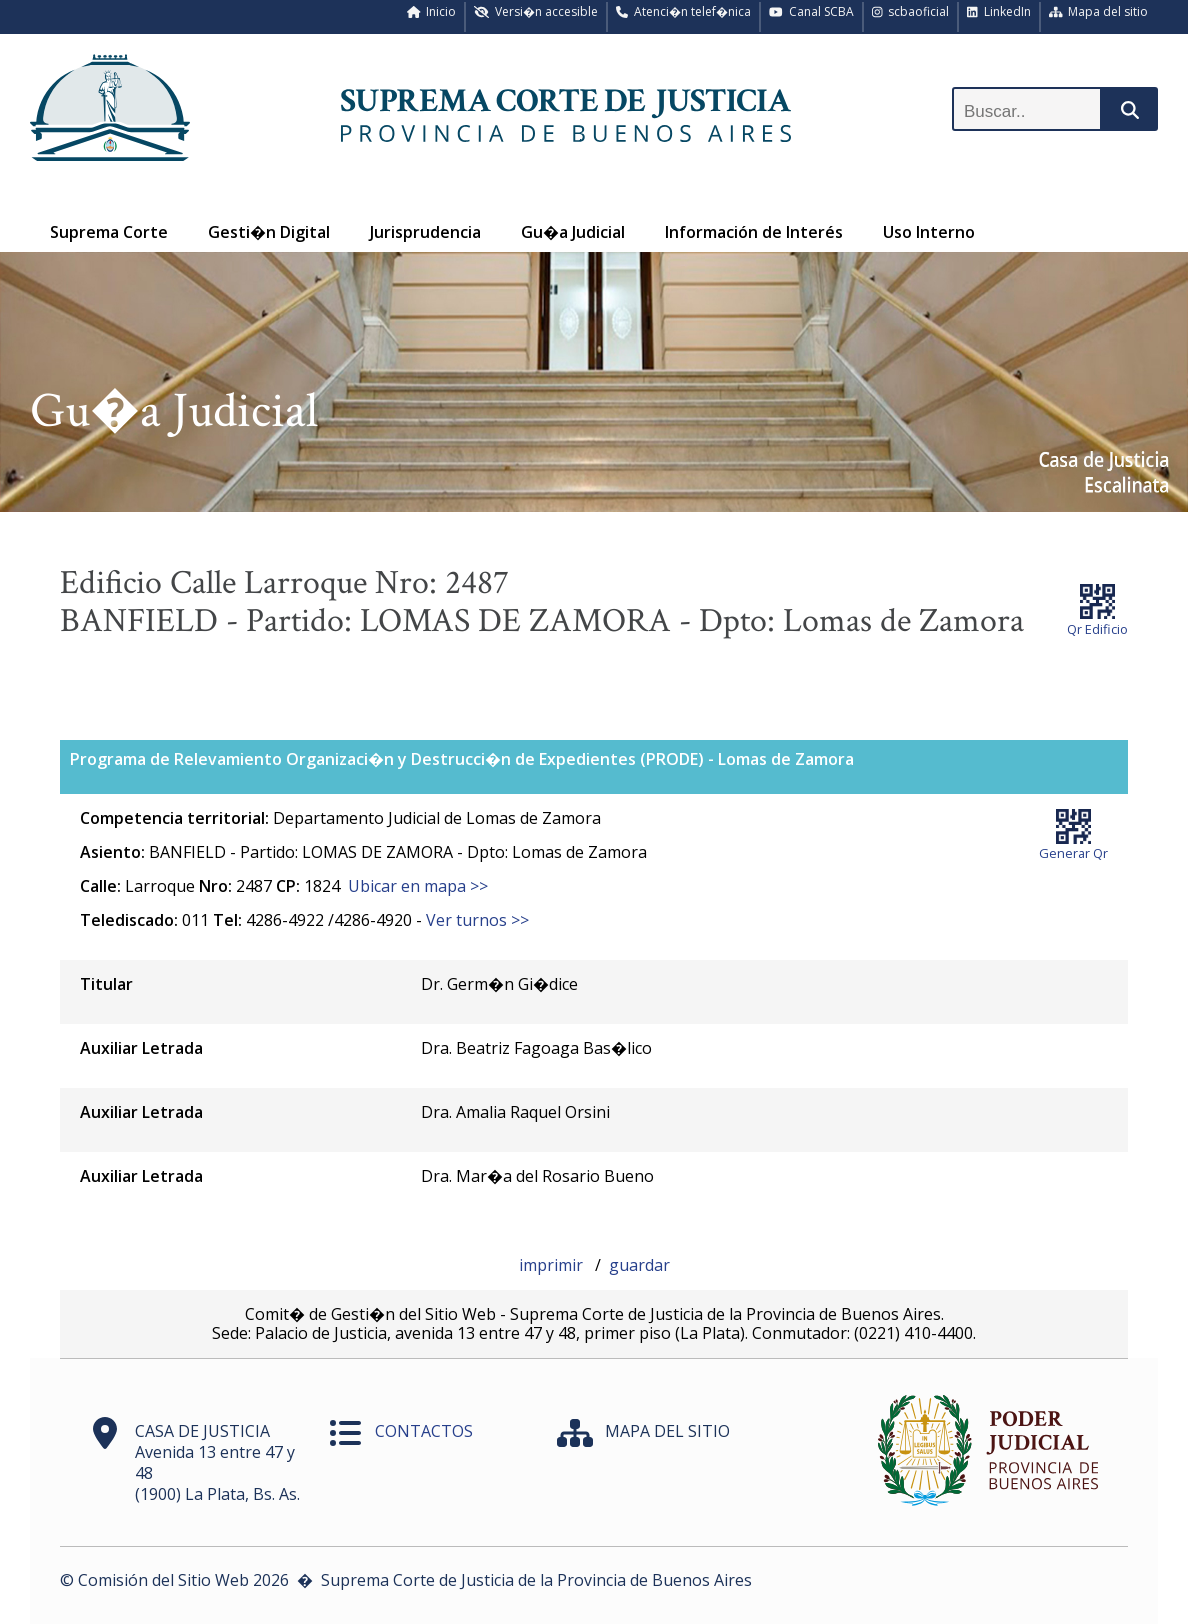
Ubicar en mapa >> (418, 886)
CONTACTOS (424, 1431)
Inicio (432, 11)
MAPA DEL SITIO (667, 1431)
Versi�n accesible (536, 11)
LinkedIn (999, 11)
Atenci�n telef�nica (683, 11)
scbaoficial (911, 11)
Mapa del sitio (1099, 11)
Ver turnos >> (477, 920)
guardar (639, 1265)
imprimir (553, 1265)
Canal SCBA (811, 11)
